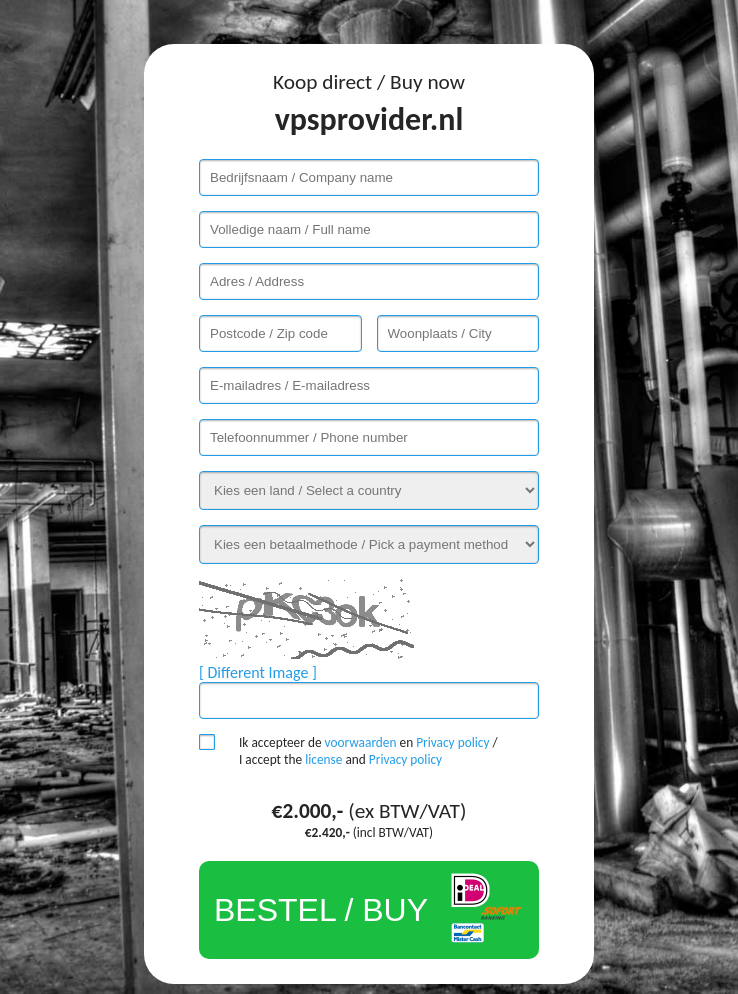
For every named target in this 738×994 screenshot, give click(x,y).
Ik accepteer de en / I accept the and (368, 751)
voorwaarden (361, 742)
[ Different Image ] (258, 672)
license (323, 759)
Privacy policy (452, 742)
